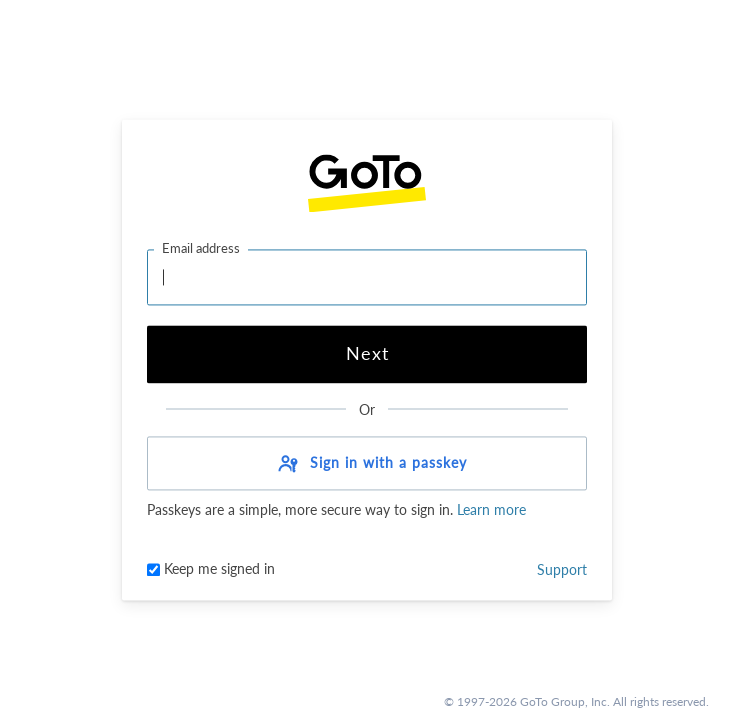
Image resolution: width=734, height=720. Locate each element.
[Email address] (367, 277)
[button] (367, 464)
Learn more (489, 510)
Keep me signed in (211, 569)
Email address (201, 248)
